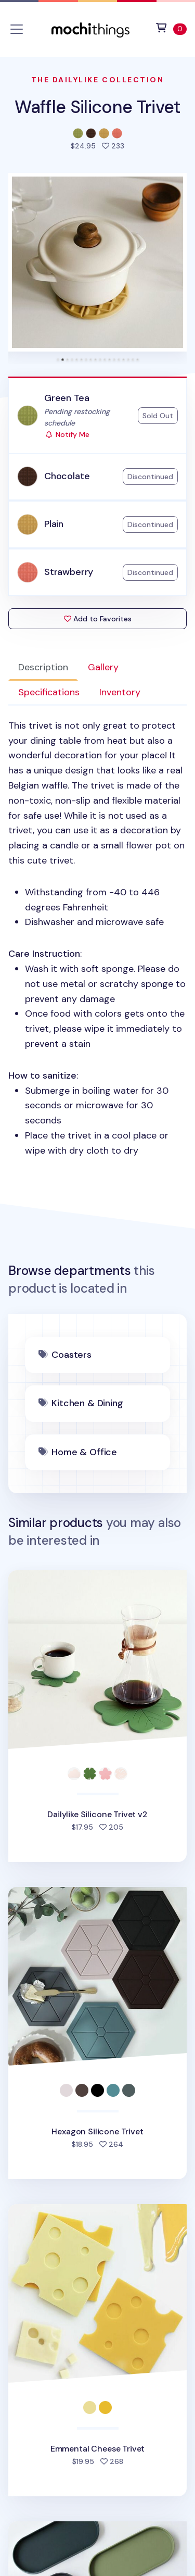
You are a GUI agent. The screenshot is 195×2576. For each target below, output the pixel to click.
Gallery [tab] (103, 667)
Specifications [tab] (49, 692)
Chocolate (66, 476)
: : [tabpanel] (97, 938)
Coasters (71, 1354)
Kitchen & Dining (87, 1403)
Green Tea (66, 398)
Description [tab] (43, 667)
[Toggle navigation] (16, 29)
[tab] (58, 359)
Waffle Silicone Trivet (97, 107)
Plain (53, 524)
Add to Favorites (98, 618)
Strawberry (68, 572)
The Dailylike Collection (97, 79)
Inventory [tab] (119, 692)
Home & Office (84, 1452)
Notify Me (66, 434)
